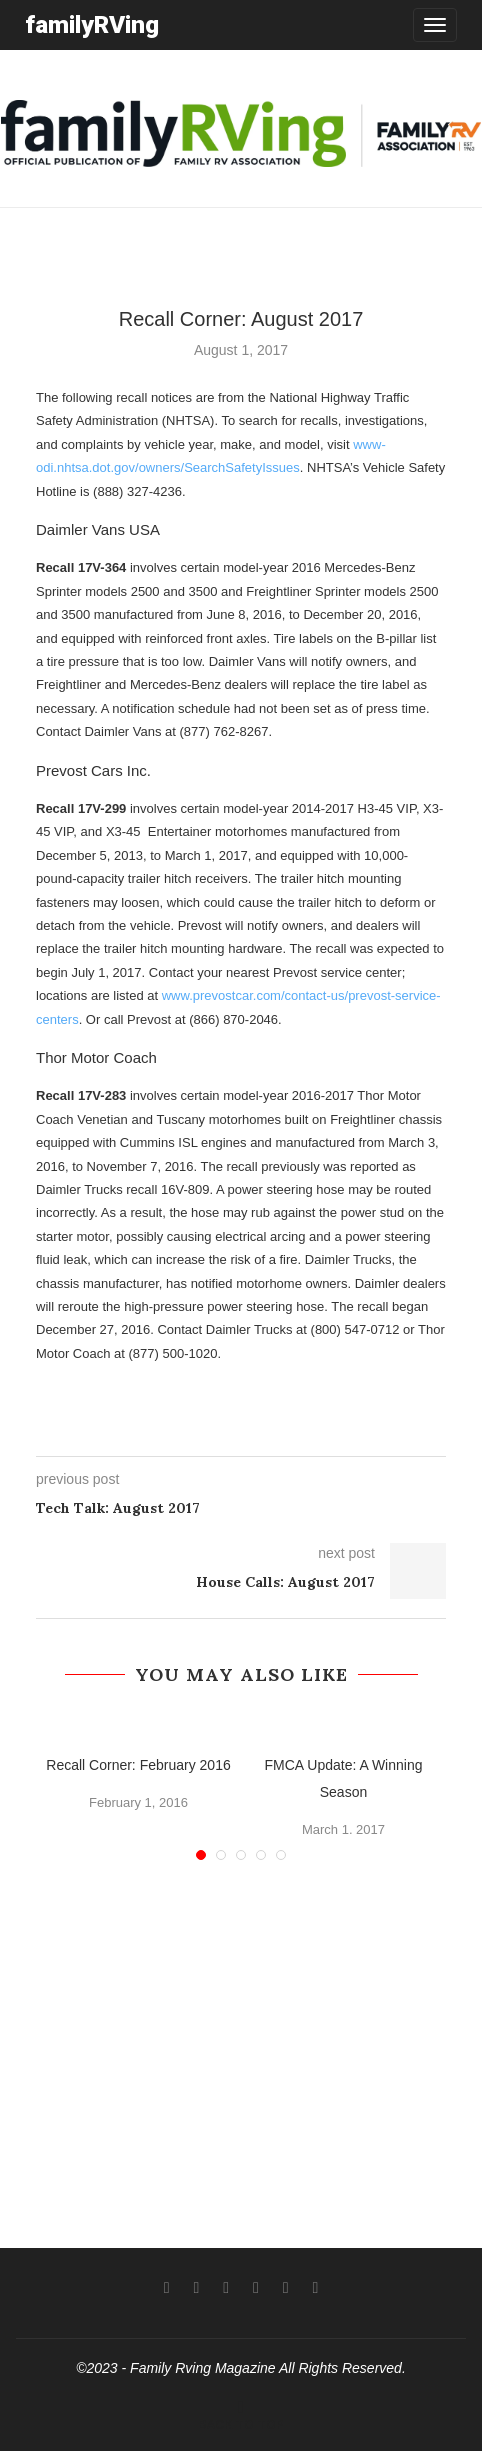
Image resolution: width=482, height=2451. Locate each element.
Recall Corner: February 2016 (138, 1765)
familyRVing (92, 24)
